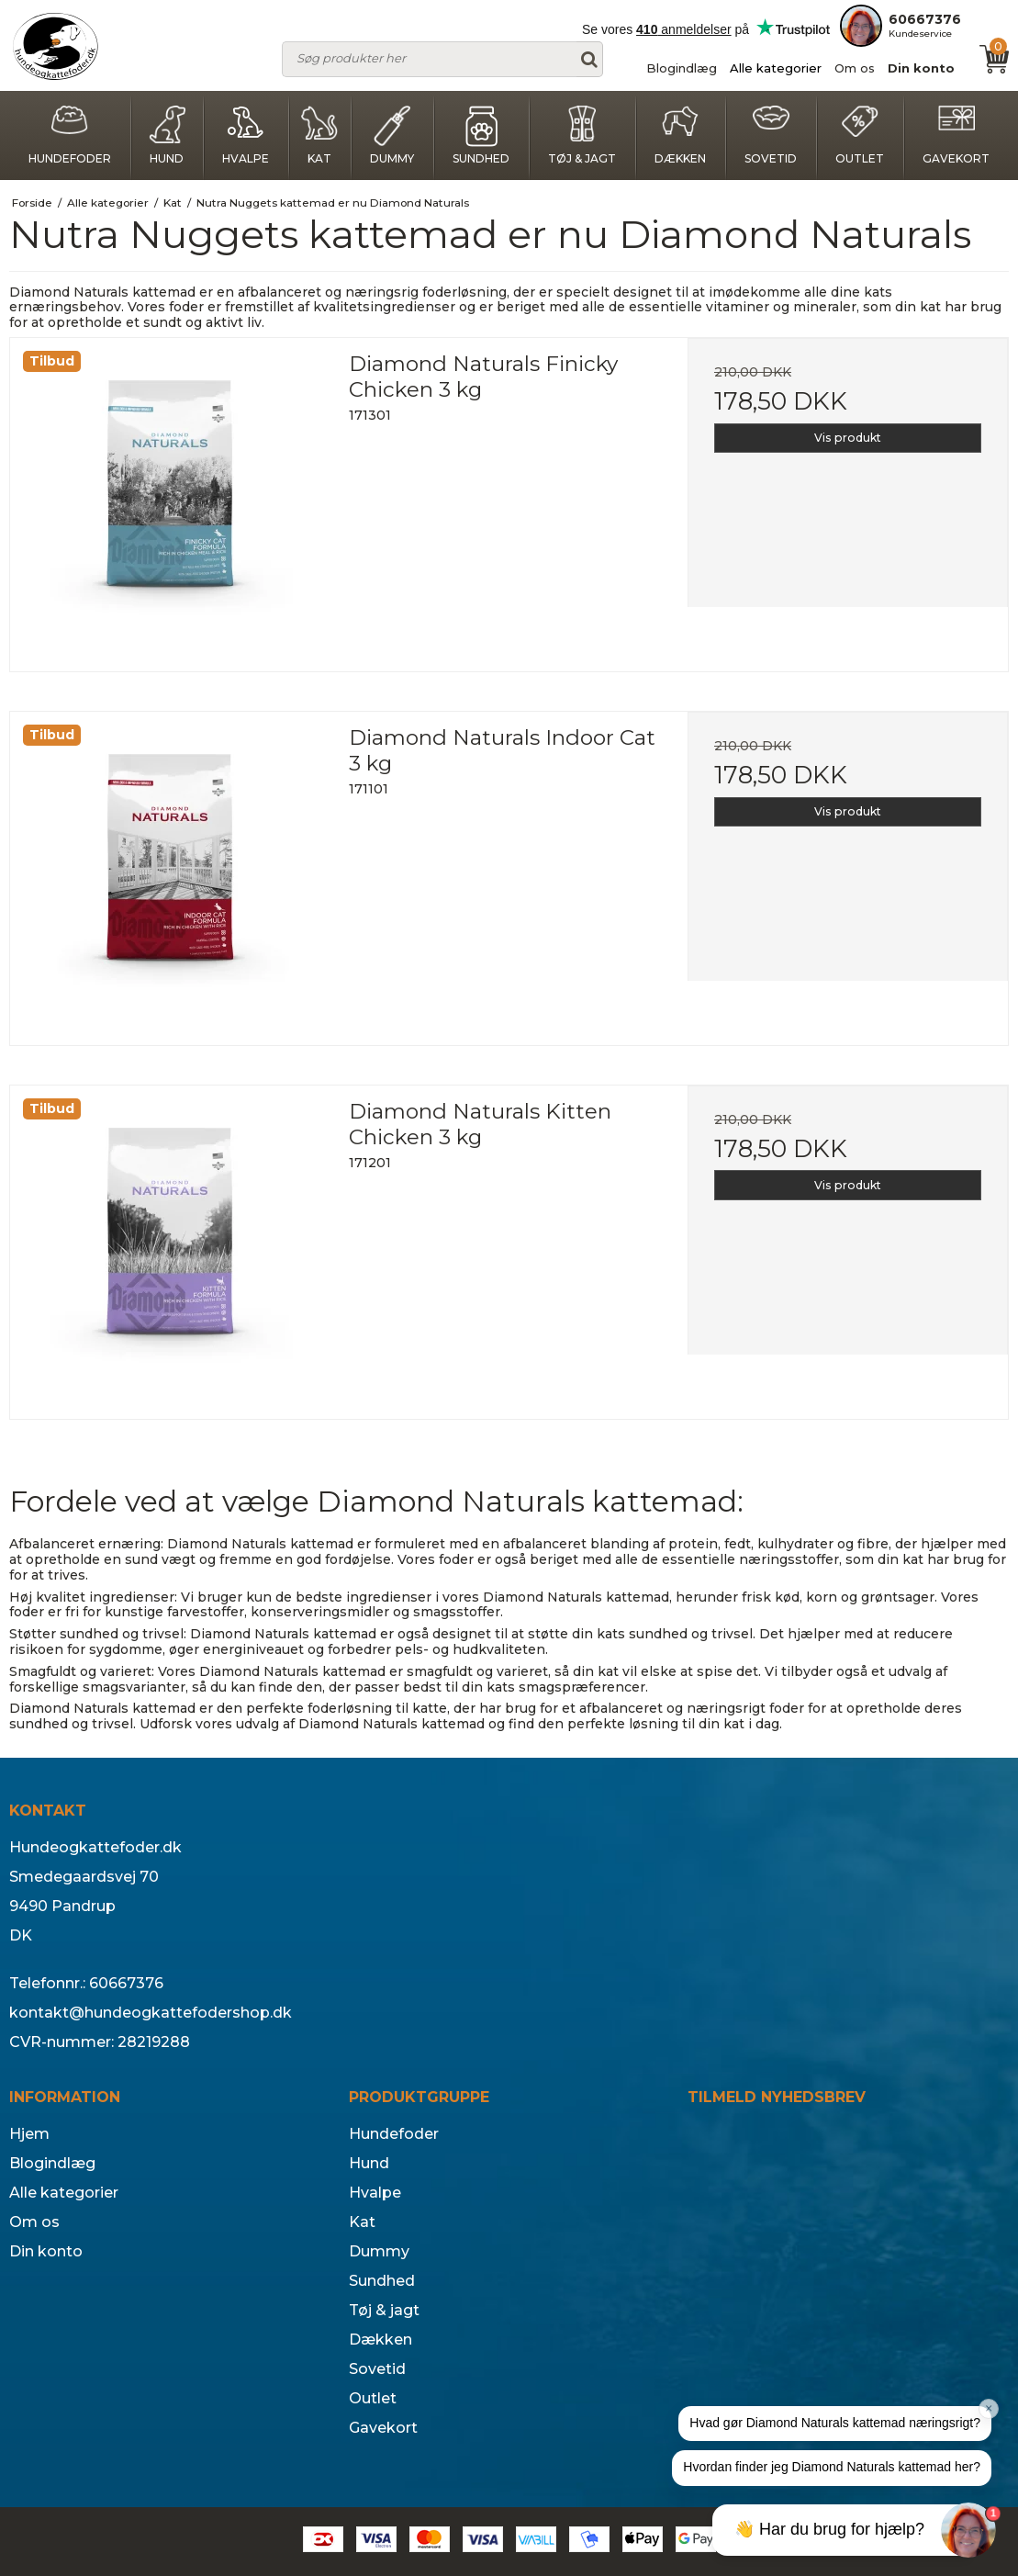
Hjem (29, 2134)
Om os (854, 68)
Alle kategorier (776, 68)
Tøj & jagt (582, 135)
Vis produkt (847, 437)
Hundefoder (69, 135)
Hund (167, 135)
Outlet (859, 135)
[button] (834, 2424)
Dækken (680, 135)
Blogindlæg (681, 68)
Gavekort (956, 135)
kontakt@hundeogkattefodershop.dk (150, 2012)
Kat (319, 135)
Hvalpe (245, 135)
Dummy (392, 135)
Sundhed (481, 135)
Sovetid (770, 135)
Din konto (921, 68)
